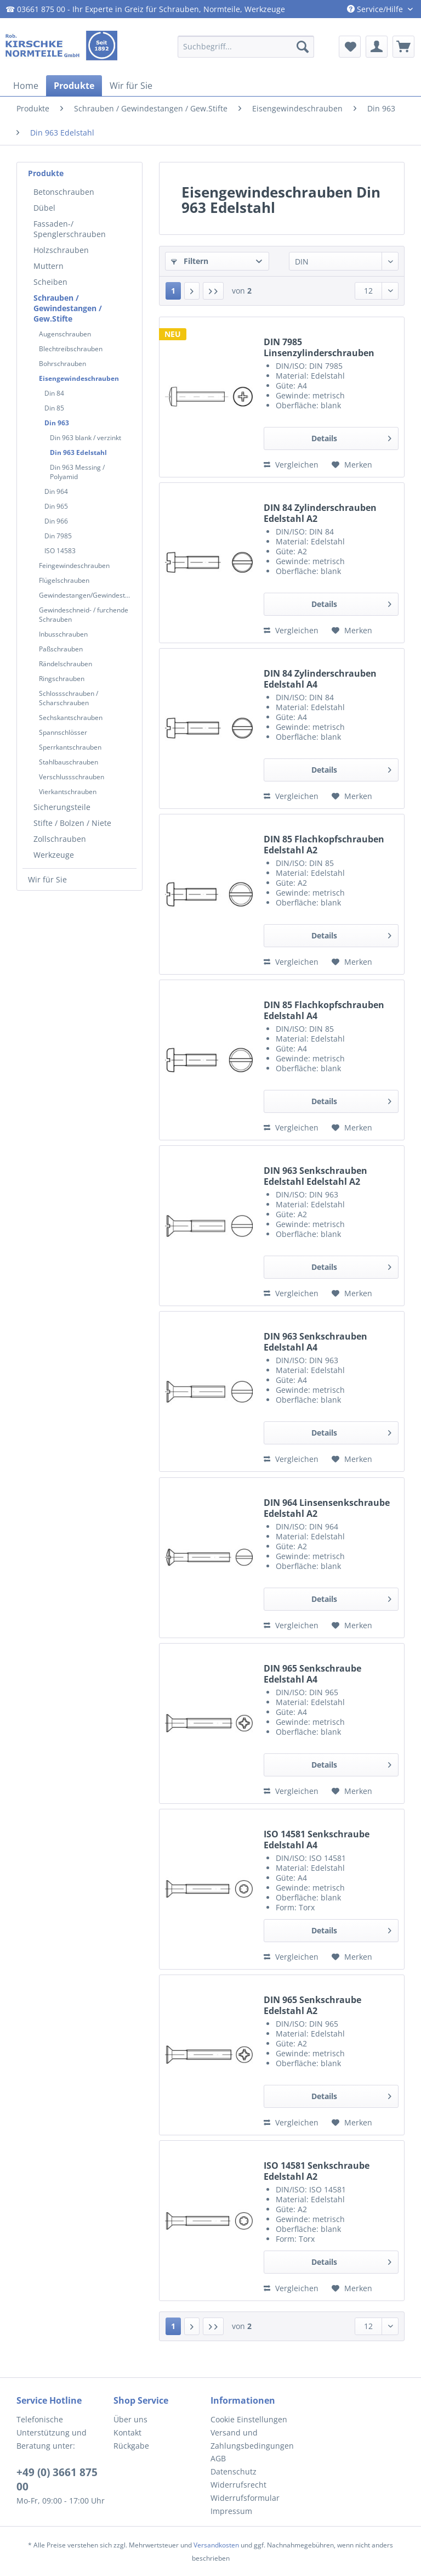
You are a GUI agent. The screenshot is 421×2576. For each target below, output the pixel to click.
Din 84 (54, 393)
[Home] (25, 85)
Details (351, 436)
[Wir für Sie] (131, 85)
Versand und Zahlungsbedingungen (252, 2439)
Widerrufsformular (245, 2498)
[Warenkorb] (403, 47)
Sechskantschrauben (71, 717)
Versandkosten (216, 2545)
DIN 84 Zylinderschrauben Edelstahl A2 (320, 513)
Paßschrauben (61, 649)
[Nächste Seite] (192, 291)
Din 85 (54, 408)
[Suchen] (302, 47)
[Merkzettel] (350, 47)
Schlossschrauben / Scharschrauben (68, 698)
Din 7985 (58, 536)
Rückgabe (131, 2445)
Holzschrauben (61, 250)
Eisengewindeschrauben (79, 378)
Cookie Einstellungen (248, 2419)
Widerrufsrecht (238, 2484)
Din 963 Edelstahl (78, 452)
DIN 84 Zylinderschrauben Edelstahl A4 (320, 679)
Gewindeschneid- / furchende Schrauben (83, 614)
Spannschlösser (63, 732)
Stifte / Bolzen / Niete (72, 823)
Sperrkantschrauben (70, 747)
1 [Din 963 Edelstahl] (173, 290)
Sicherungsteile (61, 807)
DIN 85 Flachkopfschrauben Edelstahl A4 (324, 1010)
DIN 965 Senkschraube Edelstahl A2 (312, 2005)
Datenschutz (233, 2471)
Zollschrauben (59, 839)
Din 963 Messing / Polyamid (77, 472)
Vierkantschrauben (67, 791)
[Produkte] (74, 85)
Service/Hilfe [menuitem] (376, 9)
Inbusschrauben (63, 634)
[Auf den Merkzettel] (352, 464)
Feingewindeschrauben (74, 565)
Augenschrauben (65, 334)
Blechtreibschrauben (71, 348)
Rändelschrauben (65, 663)
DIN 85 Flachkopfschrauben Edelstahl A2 (324, 845)
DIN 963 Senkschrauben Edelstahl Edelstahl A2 (315, 1176)
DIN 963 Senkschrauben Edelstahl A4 (315, 1342)
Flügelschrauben (64, 580)
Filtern (189, 261)
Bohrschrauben (62, 363)
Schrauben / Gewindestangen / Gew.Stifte (67, 308)
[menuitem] (246, 47)
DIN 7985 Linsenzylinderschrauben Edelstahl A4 (319, 347)
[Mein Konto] (377, 47)
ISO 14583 (60, 550)
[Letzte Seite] (213, 291)
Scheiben (50, 282)
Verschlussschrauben (71, 776)
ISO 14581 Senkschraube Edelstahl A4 (316, 1840)
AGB (218, 2458)
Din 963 (56, 423)
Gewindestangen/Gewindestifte (87, 595)
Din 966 (56, 521)
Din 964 (56, 491)
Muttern (48, 266)
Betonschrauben (63, 192)
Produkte (46, 173)
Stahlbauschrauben (68, 762)
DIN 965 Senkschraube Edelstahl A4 (312, 1674)
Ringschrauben (61, 678)
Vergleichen (291, 464)
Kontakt (127, 2432)
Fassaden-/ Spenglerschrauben (69, 228)
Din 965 (56, 506)
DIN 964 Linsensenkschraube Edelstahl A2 (327, 1508)
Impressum (231, 2511)
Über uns (130, 2419)
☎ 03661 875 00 (35, 9)
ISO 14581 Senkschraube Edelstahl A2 (316, 2171)
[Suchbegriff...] (246, 47)
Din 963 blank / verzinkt (85, 437)
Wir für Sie (47, 879)
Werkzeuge (53, 855)
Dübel (44, 208)
